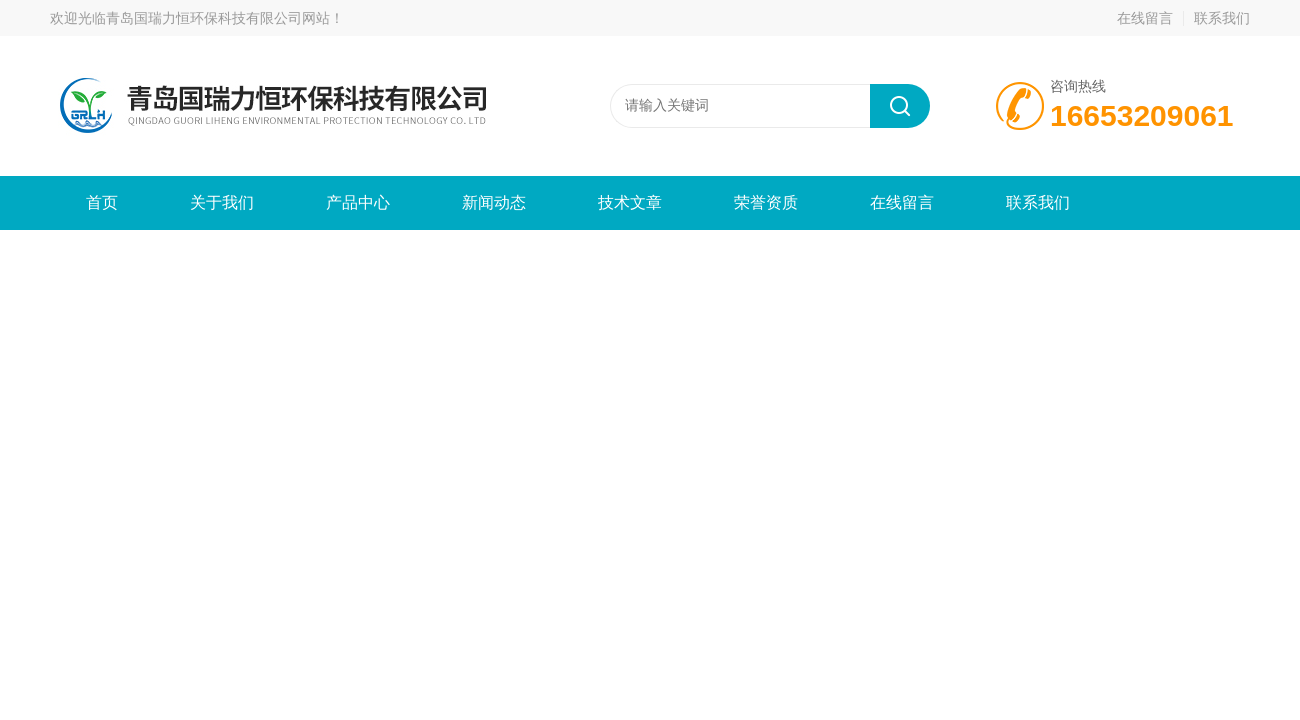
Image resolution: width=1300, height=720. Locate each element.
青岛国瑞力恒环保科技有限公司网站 (218, 18)
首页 (102, 202)
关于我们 (222, 202)
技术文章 (630, 202)
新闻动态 (494, 202)
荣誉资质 (766, 202)
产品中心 (358, 202)
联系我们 (1222, 18)
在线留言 (1145, 18)
